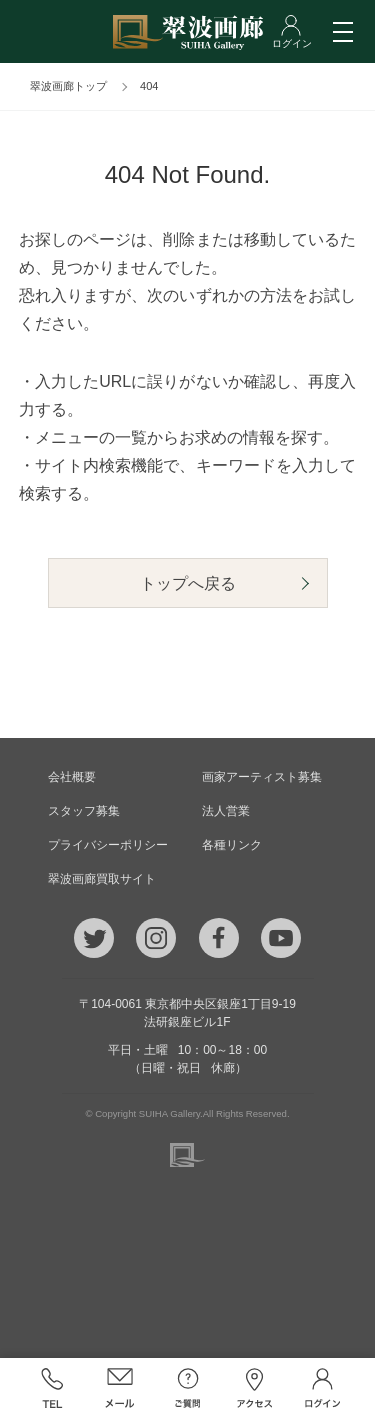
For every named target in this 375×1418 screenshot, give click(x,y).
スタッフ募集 (84, 811)
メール (120, 1388)
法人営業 (226, 811)
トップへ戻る (188, 583)
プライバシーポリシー (108, 845)
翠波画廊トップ (68, 86)
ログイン (323, 1388)
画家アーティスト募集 (262, 777)
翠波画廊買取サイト (102, 879)
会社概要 (72, 777)
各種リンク (232, 845)
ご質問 (188, 1388)
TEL (53, 1388)
